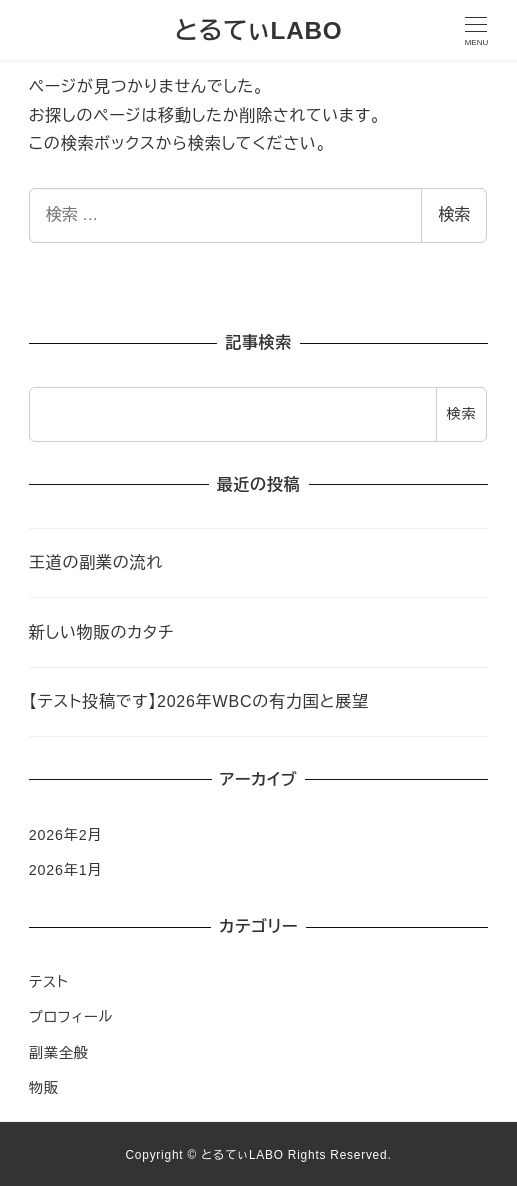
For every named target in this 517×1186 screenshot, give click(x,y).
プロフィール (71, 1017)
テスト (49, 982)
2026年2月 (66, 835)
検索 (454, 214)
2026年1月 (66, 870)
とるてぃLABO (258, 30)
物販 (44, 1088)
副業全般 (59, 1053)
